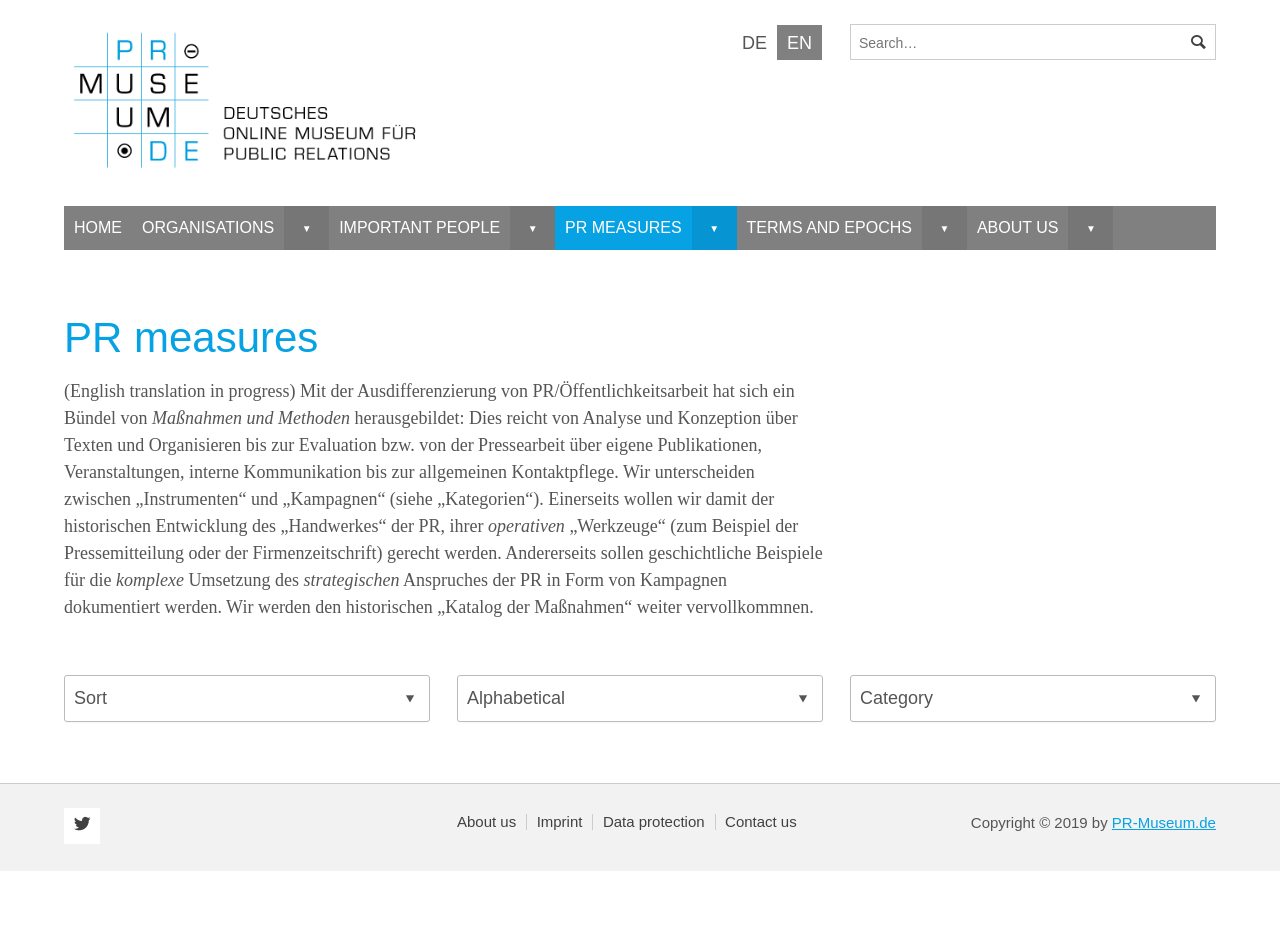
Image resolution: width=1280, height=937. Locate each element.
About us (486, 821)
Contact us (761, 821)
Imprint (560, 821)
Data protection (654, 821)
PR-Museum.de (1164, 822)
